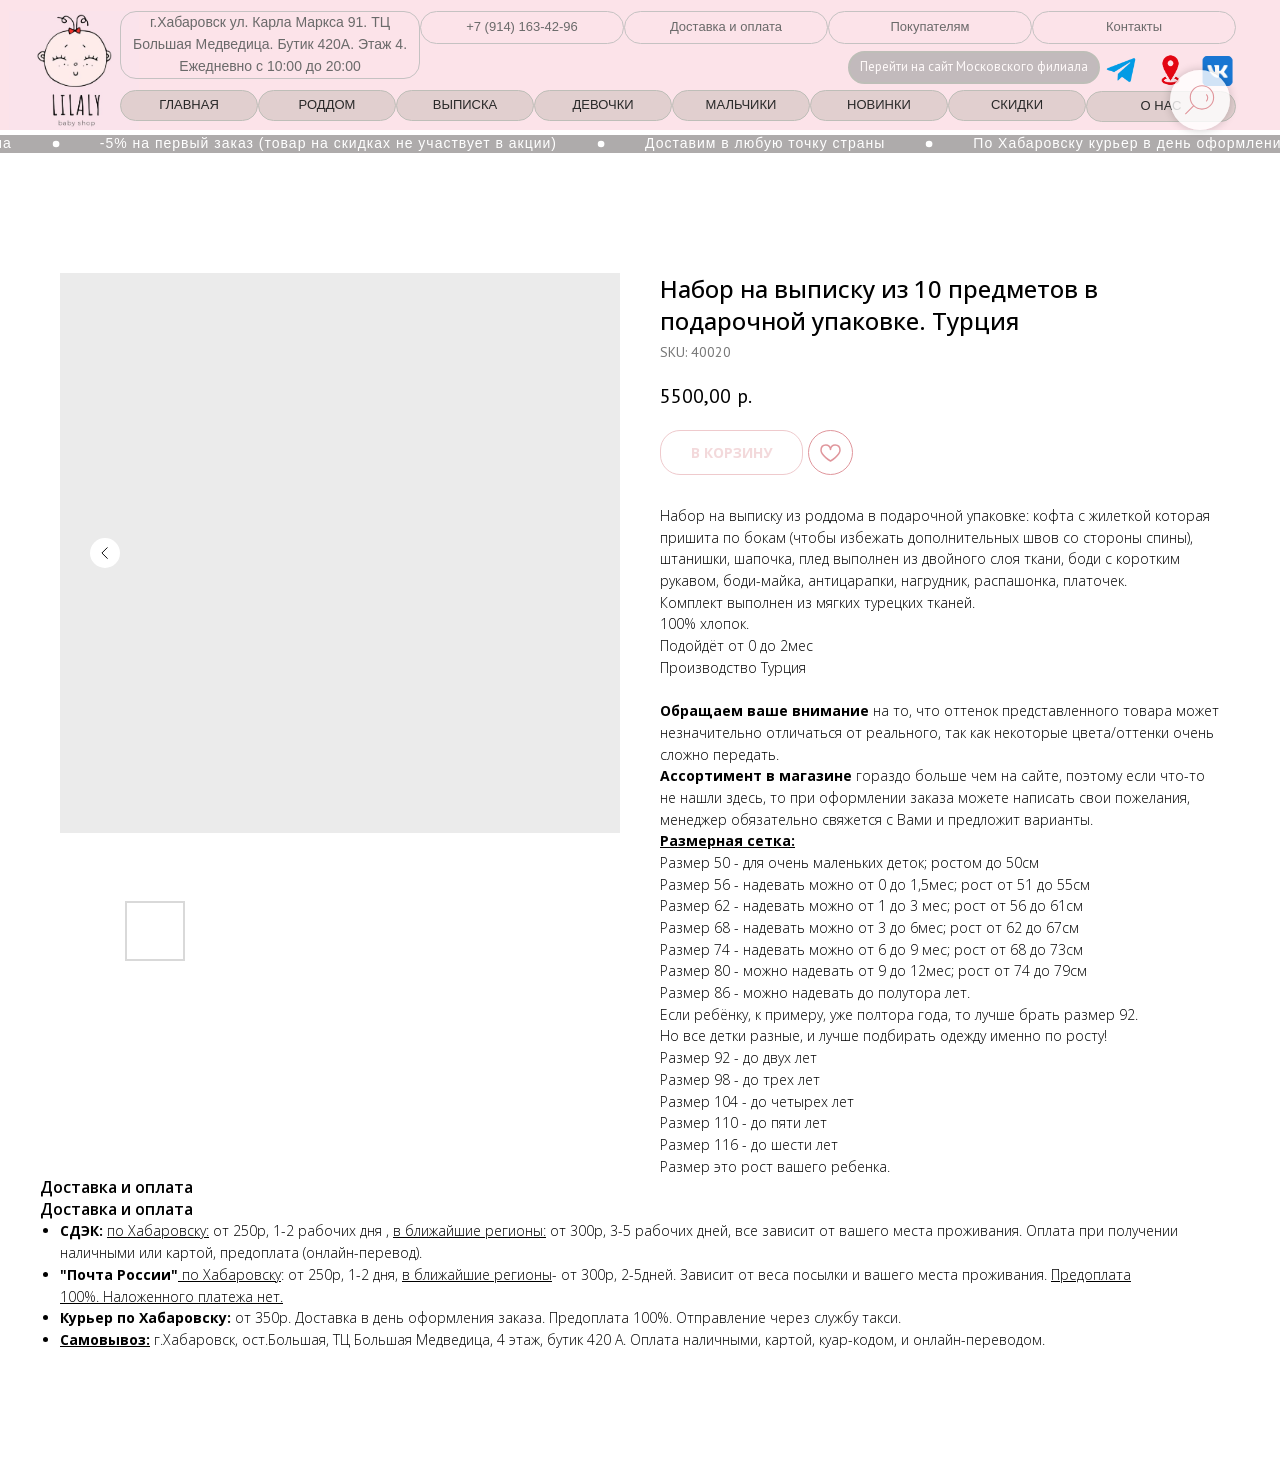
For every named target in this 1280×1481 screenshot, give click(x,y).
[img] (1170, 70)
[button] (522, 27)
